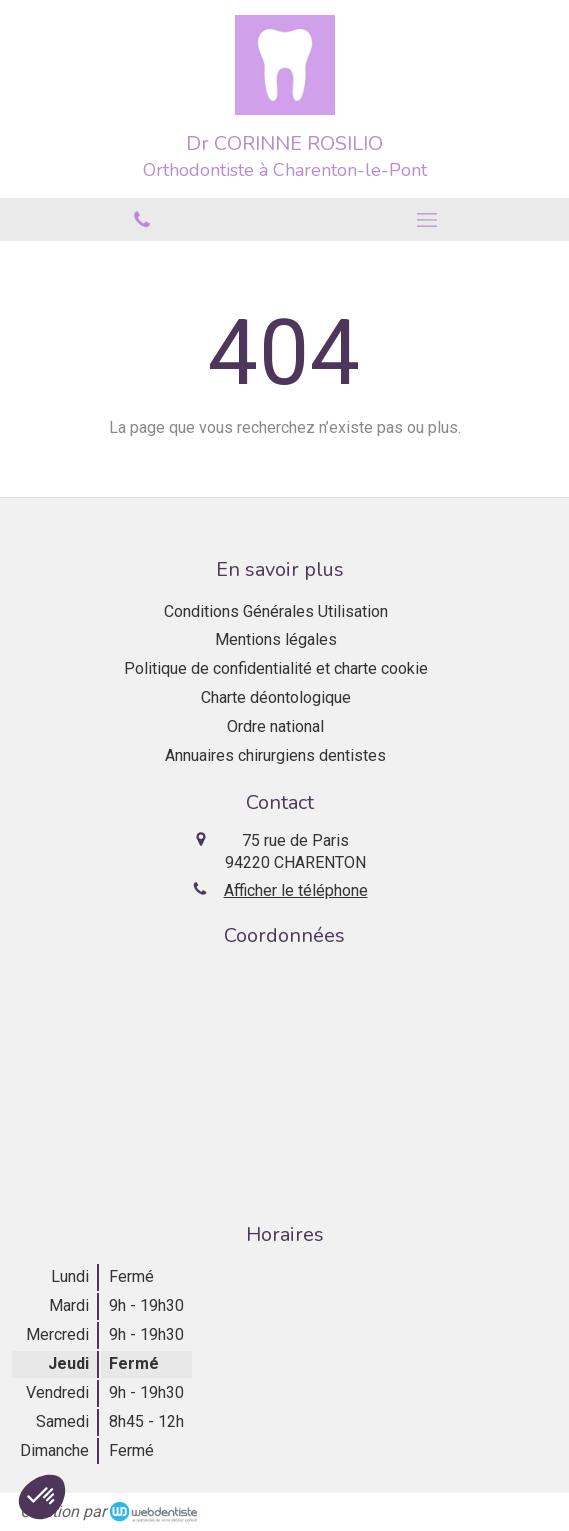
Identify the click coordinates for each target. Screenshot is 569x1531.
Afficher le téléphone (296, 890)
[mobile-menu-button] (427, 220)
